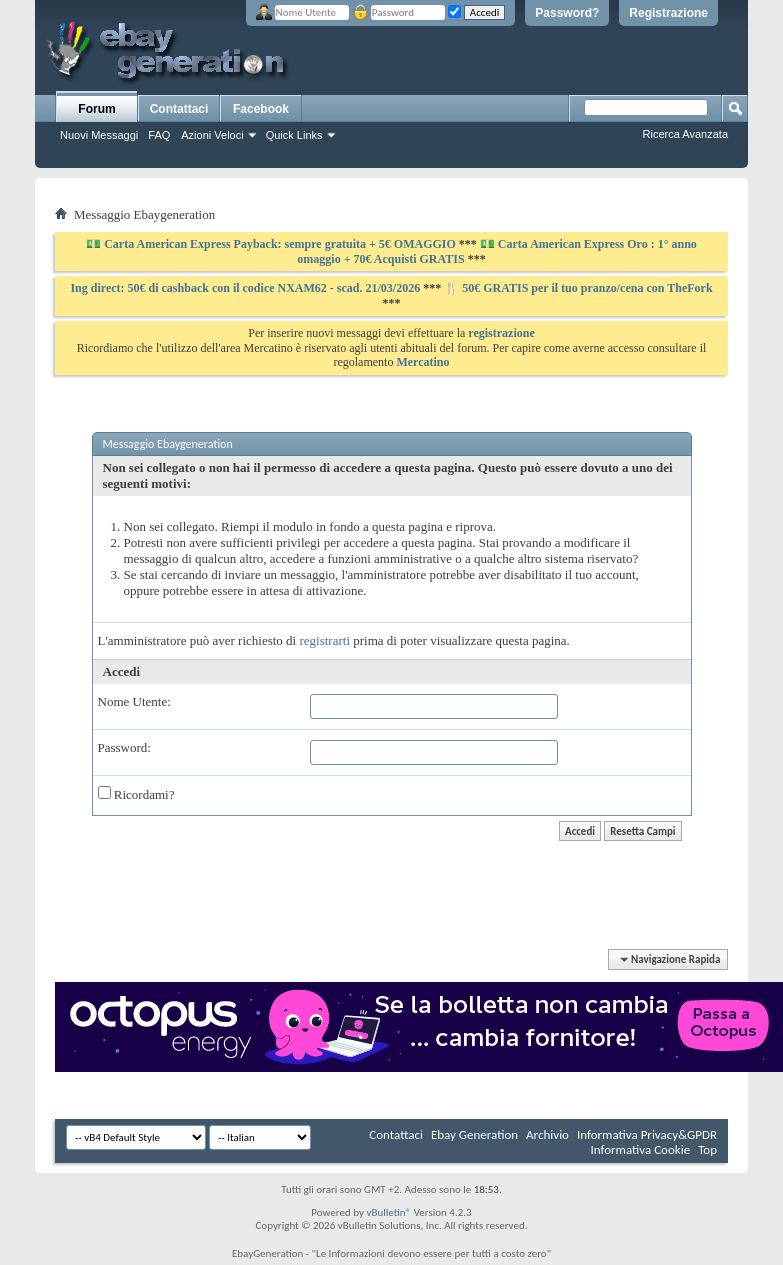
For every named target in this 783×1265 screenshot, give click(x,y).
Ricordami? (136, 794)
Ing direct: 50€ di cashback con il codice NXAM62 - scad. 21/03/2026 (246, 288)
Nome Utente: (134, 701)
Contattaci (179, 109)
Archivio (547, 1134)
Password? (567, 13)
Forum (96, 109)
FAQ (159, 135)
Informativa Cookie (640, 1149)
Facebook (261, 109)
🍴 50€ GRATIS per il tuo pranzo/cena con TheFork (578, 288)
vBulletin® (388, 1212)
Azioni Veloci (212, 135)
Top (707, 1149)
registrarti (324, 640)
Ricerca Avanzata (685, 134)
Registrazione (668, 13)
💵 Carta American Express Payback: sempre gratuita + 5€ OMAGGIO (272, 244)
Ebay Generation (474, 1134)
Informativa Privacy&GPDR (647, 1134)
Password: (124, 747)
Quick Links (294, 135)
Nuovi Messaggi (99, 135)
